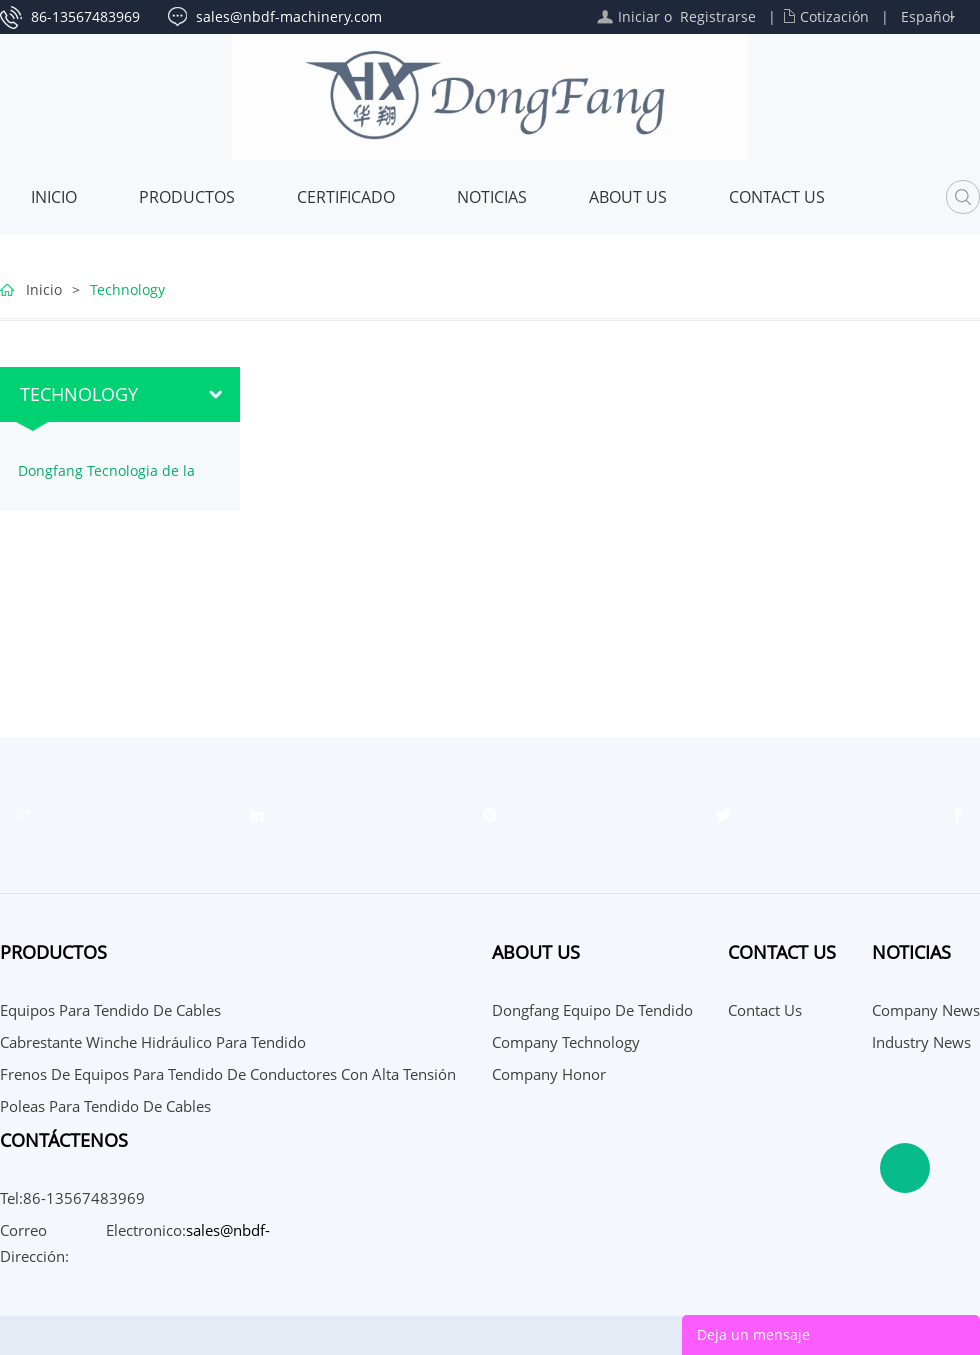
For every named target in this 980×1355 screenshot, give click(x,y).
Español (927, 16)
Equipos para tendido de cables (110, 1010)
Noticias (492, 197)
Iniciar (639, 16)
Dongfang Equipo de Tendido (592, 1010)
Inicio (54, 197)
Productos (187, 197)
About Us (628, 197)
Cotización (834, 16)
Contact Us (777, 197)
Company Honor (549, 1074)
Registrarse (718, 16)
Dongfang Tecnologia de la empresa (106, 478)
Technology (127, 289)
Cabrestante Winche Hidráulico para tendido (153, 1042)
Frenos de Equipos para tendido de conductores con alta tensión (228, 1074)
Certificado (346, 197)
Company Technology (566, 1042)
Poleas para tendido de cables (105, 1106)
